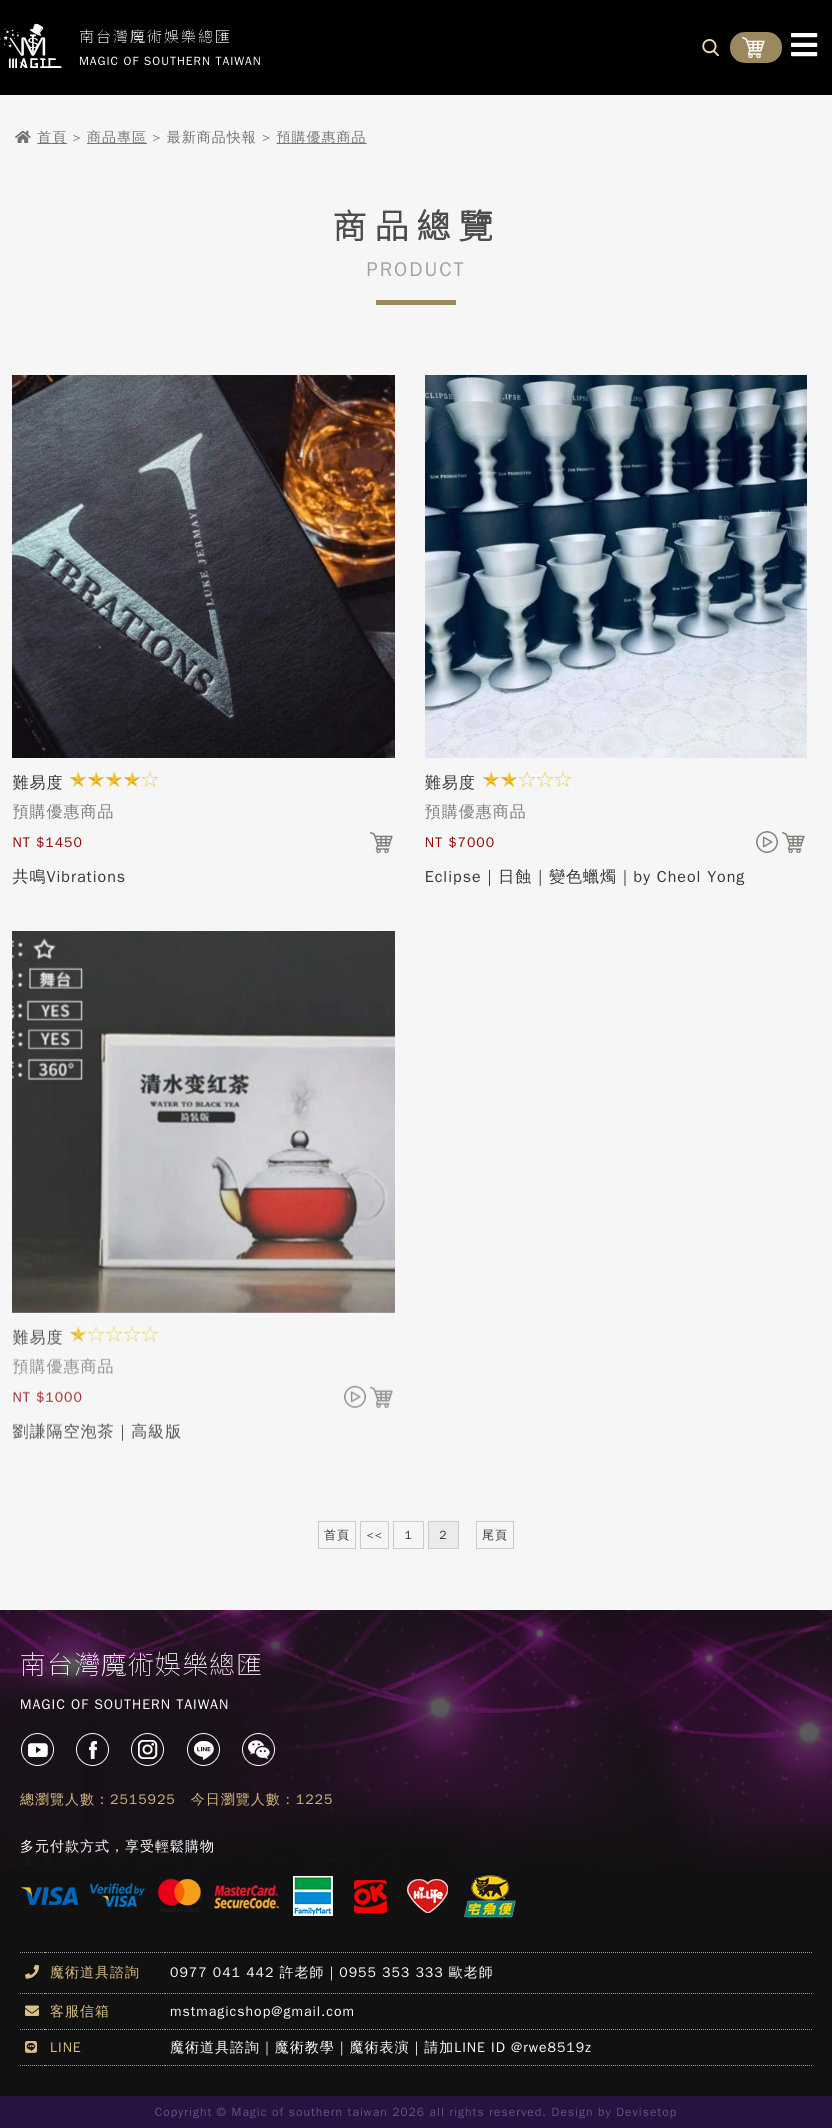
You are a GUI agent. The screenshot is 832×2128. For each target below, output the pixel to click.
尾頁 (495, 1535)
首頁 (52, 137)
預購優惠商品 (322, 137)
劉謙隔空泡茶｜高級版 (97, 1439)
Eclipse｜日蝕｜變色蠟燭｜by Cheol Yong (585, 877)
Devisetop (646, 2112)
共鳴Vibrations (69, 877)
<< (374, 1535)
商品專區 (117, 137)
